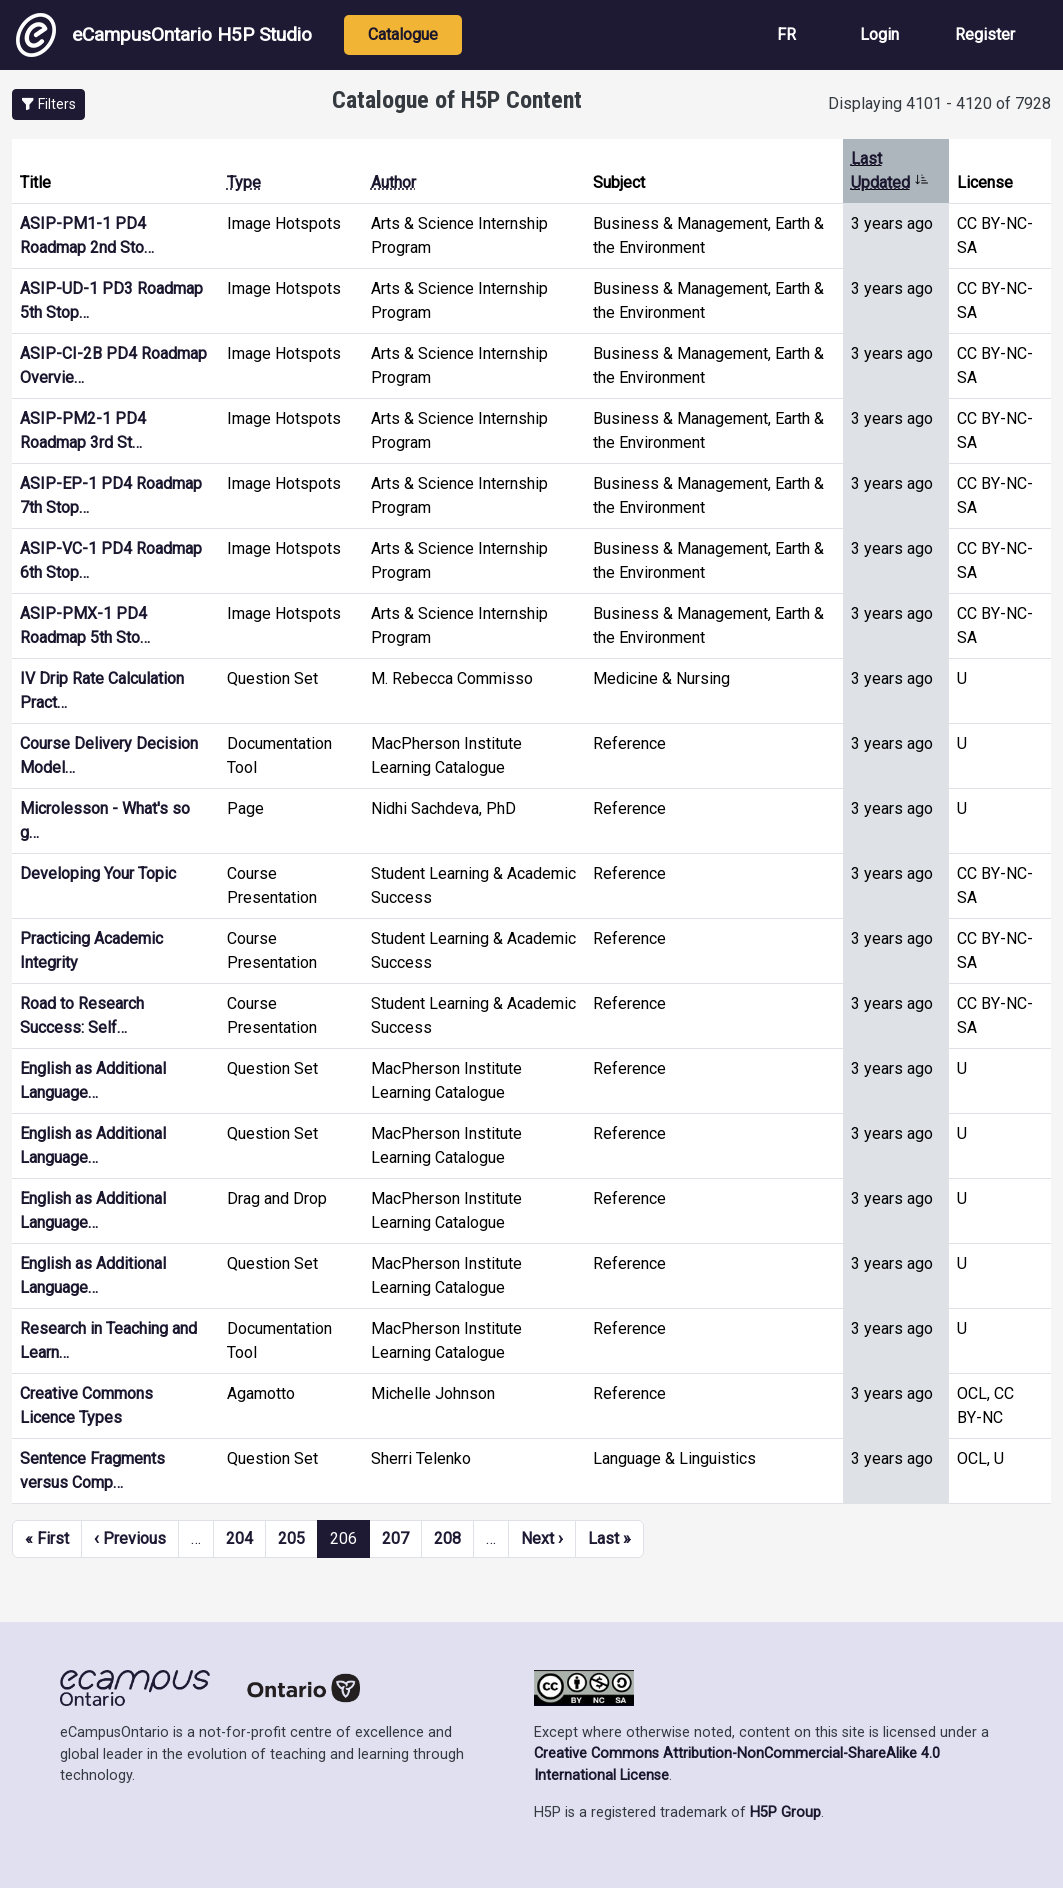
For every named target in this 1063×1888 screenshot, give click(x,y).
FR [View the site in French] (786, 34)
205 (291, 1538)
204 (239, 1538)
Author (393, 182)
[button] (48, 104)
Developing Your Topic (98, 873)
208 (447, 1538)
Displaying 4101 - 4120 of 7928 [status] (939, 103)
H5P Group (785, 1812)
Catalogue (403, 34)
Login (879, 34)
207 (395, 1538)
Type (244, 182)
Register (985, 34)
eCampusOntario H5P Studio (164, 35)
